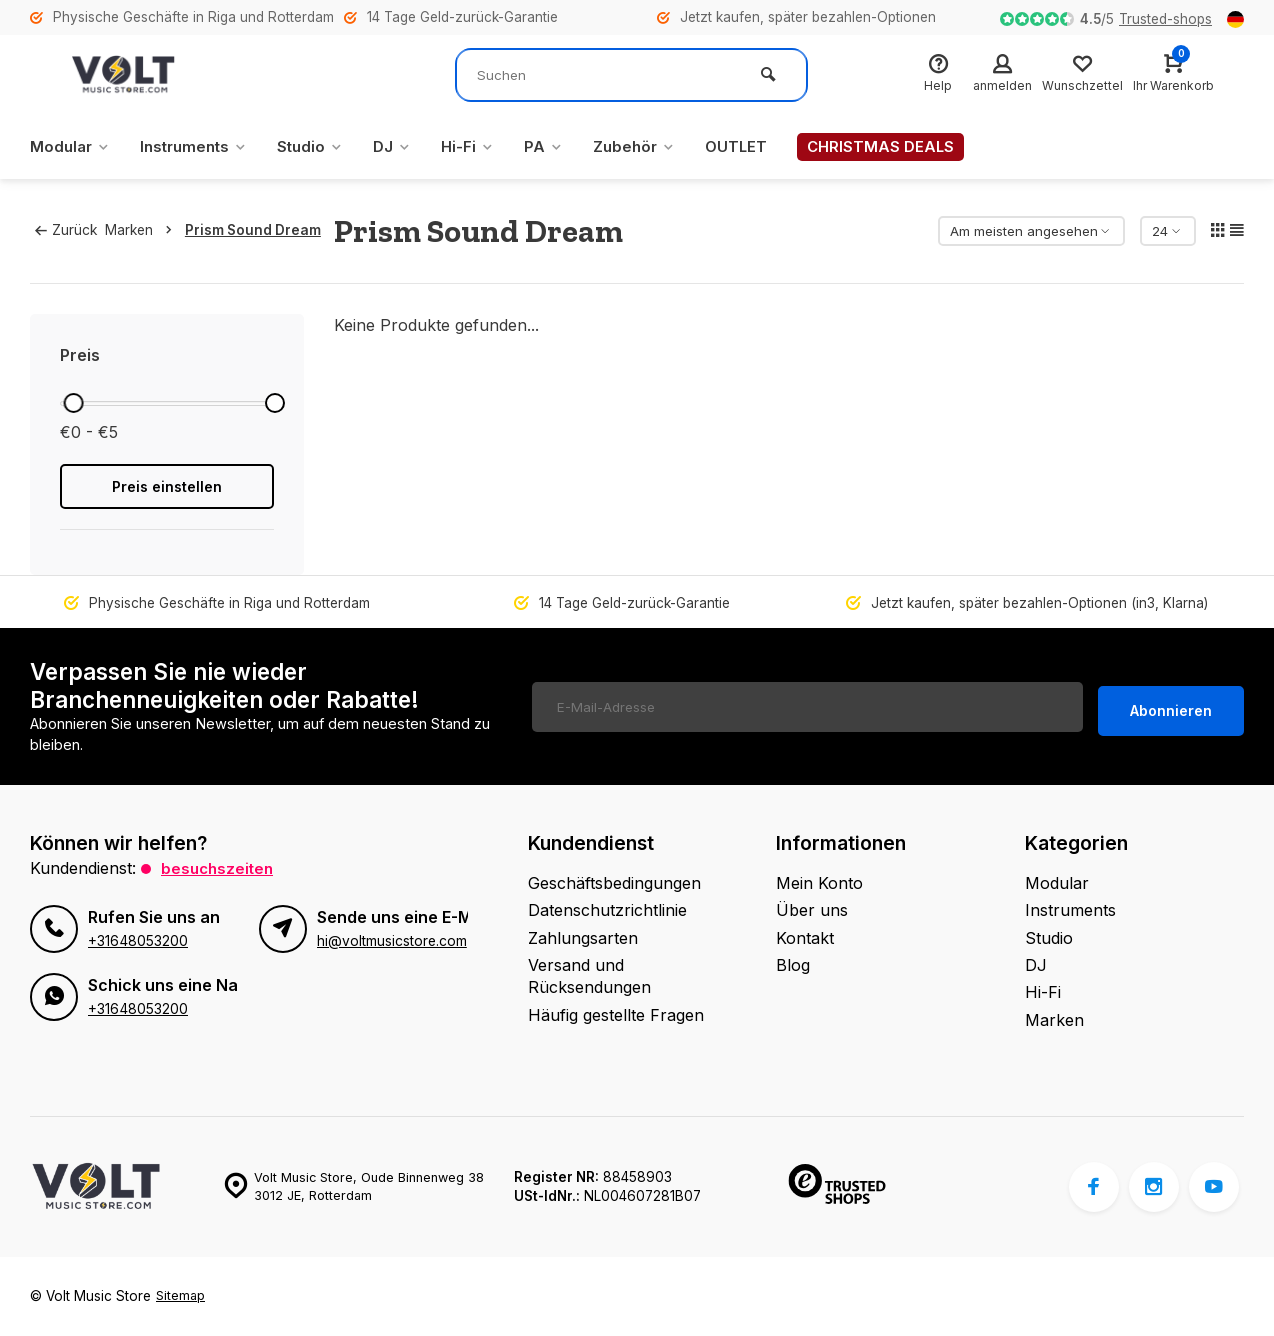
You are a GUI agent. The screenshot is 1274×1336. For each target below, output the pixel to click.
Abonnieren (1171, 706)
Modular (72, 147)
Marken (149, 230)
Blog (793, 965)
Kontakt (805, 938)
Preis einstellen (167, 486)
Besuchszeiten (219, 868)
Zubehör (655, 147)
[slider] (74, 403)
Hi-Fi (484, 147)
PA (562, 147)
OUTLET (761, 147)
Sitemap (181, 1296)
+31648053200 (137, 940)
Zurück (66, 230)
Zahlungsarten (583, 938)
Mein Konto (819, 883)
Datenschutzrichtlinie (607, 910)
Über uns (812, 910)
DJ (407, 147)
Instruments (201, 147)
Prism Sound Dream (260, 230)
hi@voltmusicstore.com (391, 940)
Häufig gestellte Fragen (616, 1015)
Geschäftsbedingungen (614, 883)
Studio (322, 147)
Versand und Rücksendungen (589, 976)
